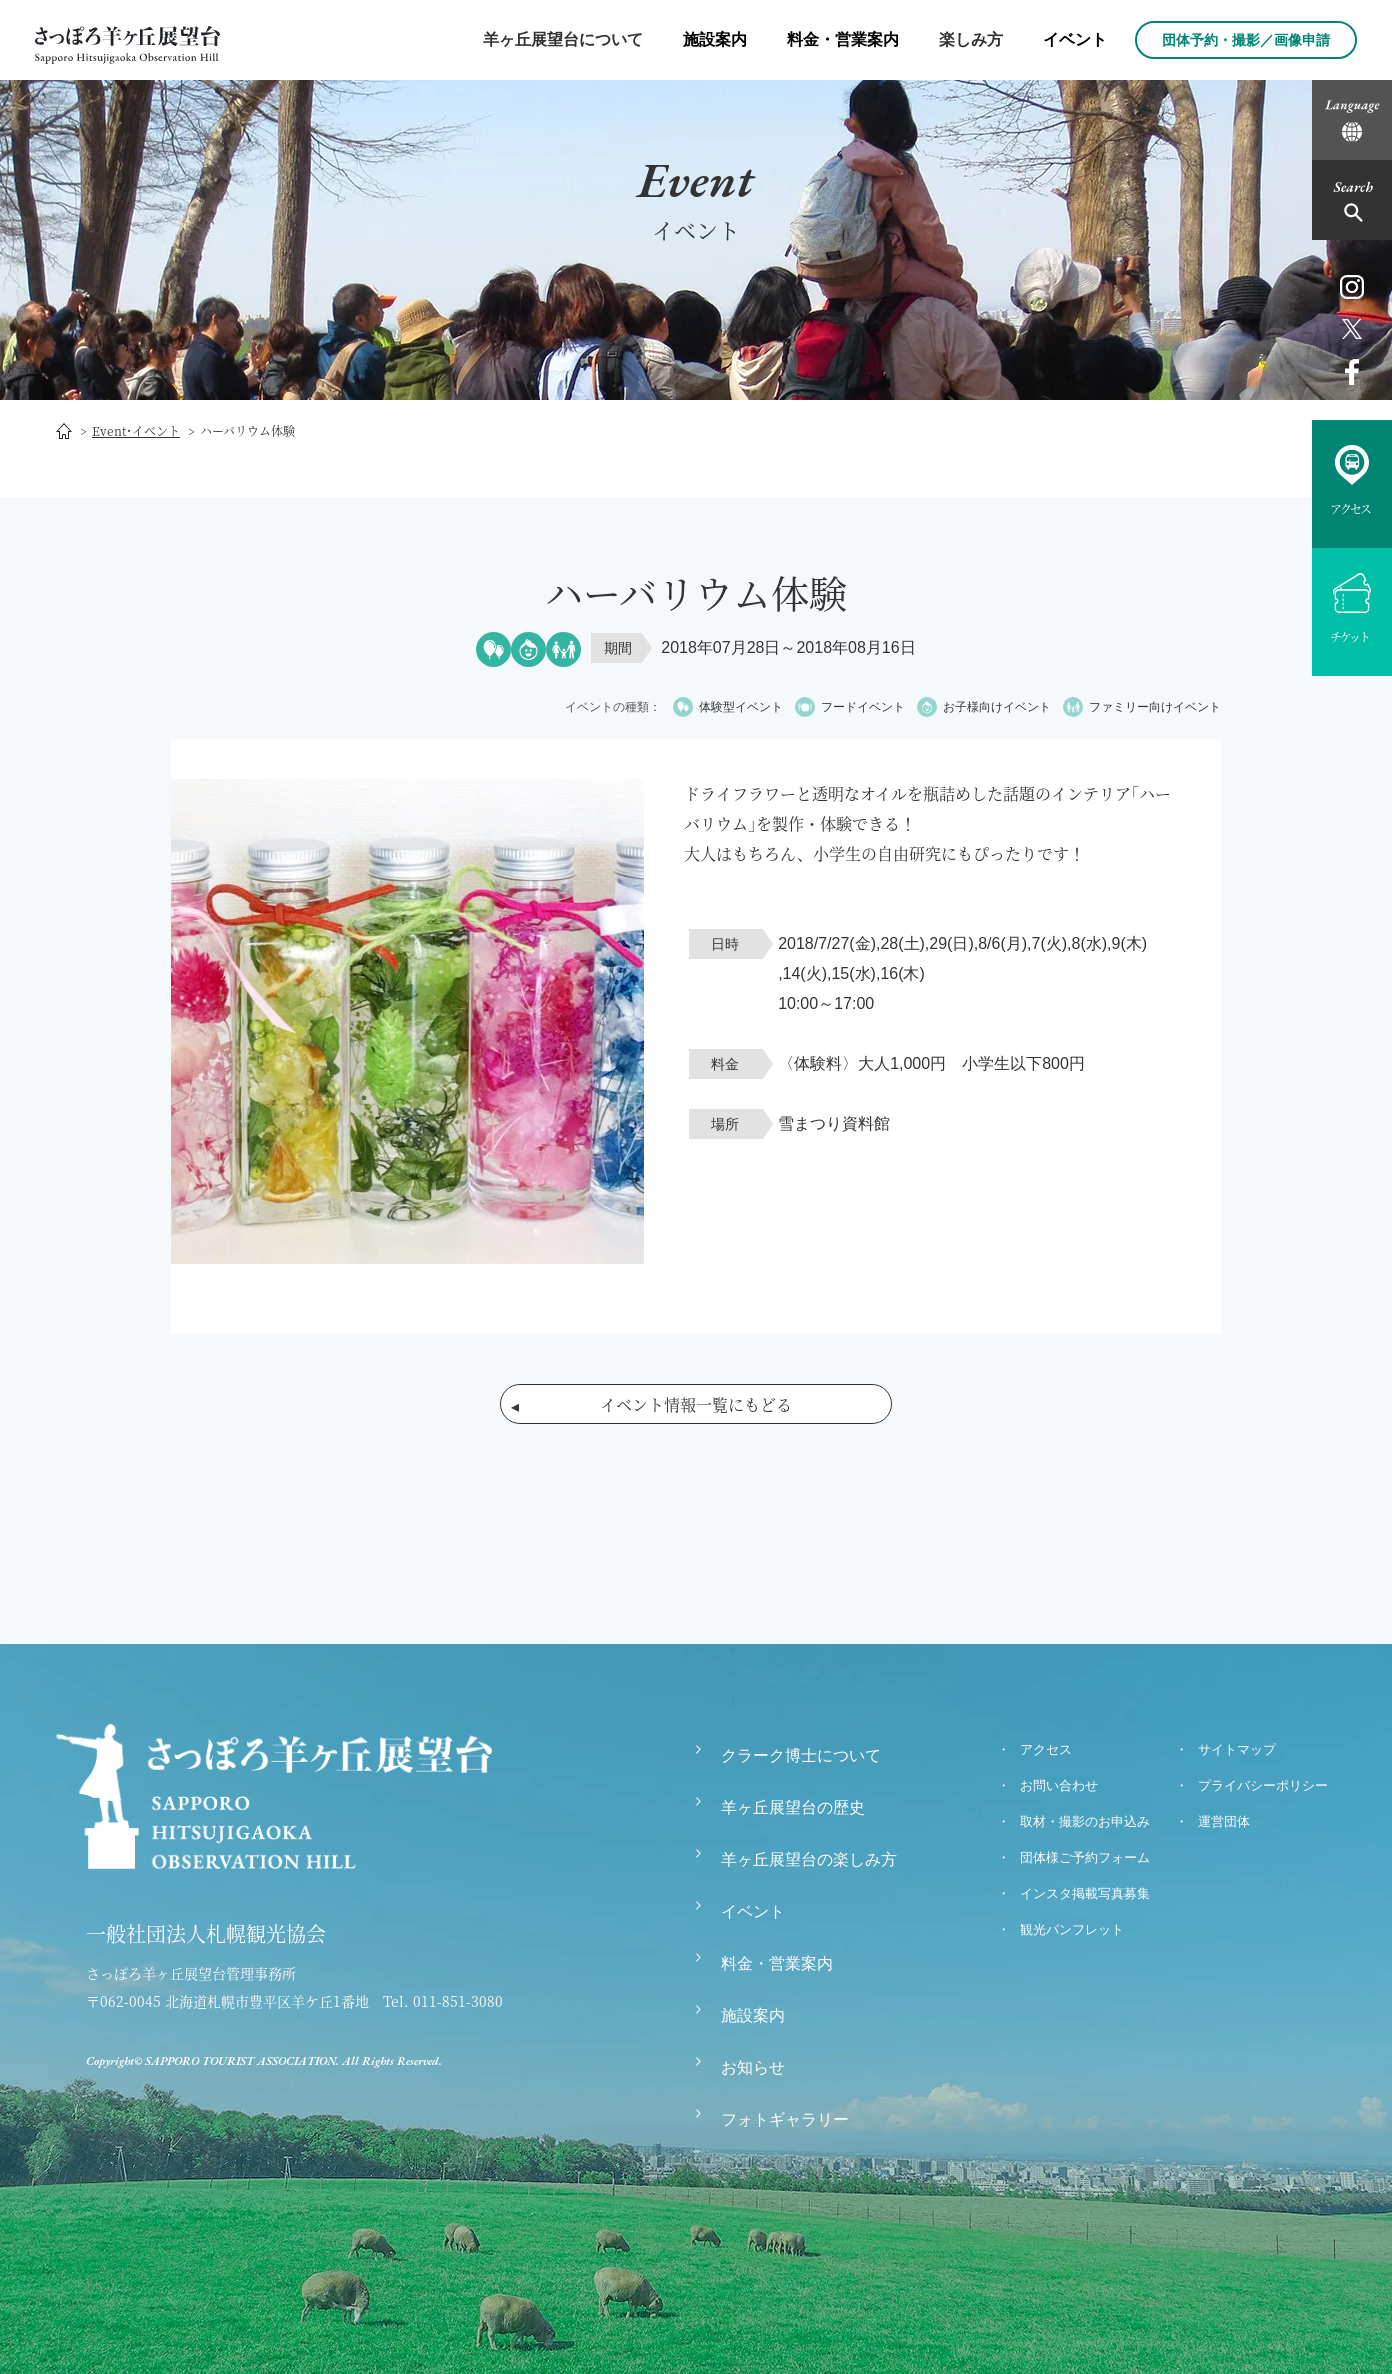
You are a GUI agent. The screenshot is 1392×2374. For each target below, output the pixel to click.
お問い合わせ (1059, 1785)
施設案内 (715, 39)
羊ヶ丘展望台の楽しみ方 (809, 1859)
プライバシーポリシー (1263, 1785)
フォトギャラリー (785, 2119)
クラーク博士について (801, 1755)
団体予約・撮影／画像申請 (1246, 40)
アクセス (1046, 1749)
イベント (1075, 39)
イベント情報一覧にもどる (696, 1404)
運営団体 (1224, 1821)
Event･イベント (136, 430)
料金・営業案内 (843, 39)
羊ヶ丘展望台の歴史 (793, 1807)
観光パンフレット (1072, 1929)
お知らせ (753, 2067)
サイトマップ (1237, 1749)
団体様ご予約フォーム (1085, 1857)
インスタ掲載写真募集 (1085, 1893)
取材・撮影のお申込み (1085, 1821)
